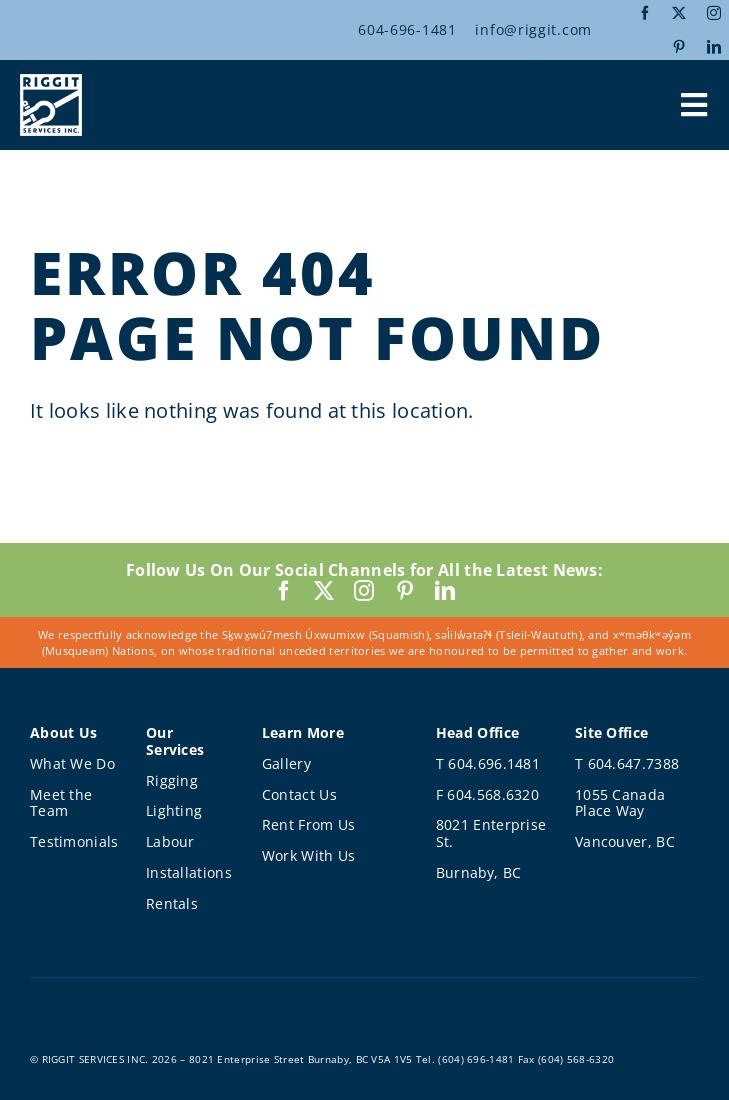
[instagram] (714, 13)
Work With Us (309, 855)
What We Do (72, 763)
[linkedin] (714, 47)
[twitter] (679, 13)
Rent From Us (309, 824)
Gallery (286, 763)
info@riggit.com (533, 29)
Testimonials (74, 841)
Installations (189, 872)
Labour (170, 841)
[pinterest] (679, 47)
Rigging (172, 780)
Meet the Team (61, 803)
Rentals (172, 903)
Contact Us (299, 794)
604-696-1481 (407, 29)
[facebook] (645, 13)
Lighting (174, 810)
